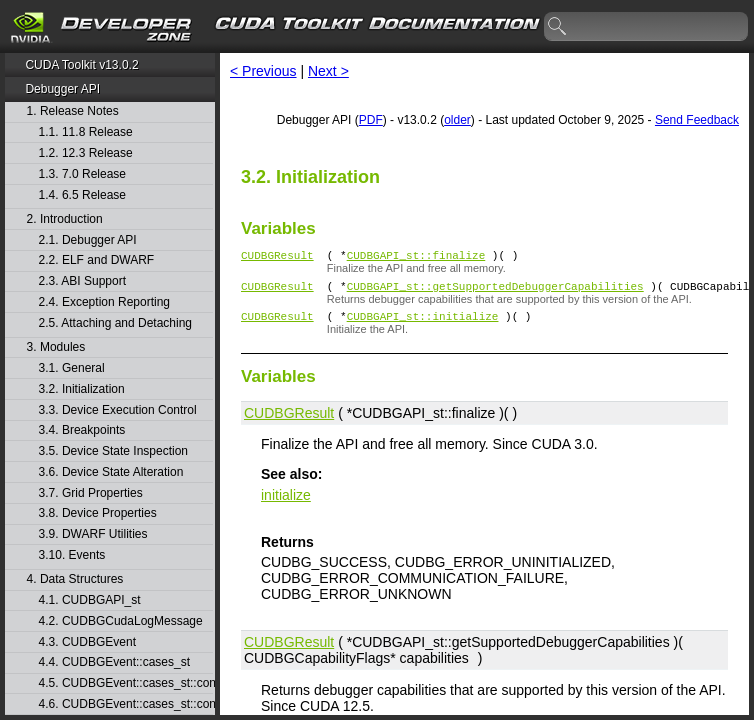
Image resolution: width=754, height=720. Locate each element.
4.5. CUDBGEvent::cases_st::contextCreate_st (126, 683)
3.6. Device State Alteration (111, 472)
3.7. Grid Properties (91, 493)
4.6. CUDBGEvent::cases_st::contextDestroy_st (126, 704)
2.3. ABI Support (82, 281)
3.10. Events (72, 555)
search (558, 27)
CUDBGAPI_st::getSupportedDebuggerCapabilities (495, 291)
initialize (286, 504)
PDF (371, 120)
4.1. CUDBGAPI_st (90, 600)
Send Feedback (697, 120)
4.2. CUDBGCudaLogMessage (121, 621)
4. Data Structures (75, 579)
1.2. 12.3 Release (86, 153)
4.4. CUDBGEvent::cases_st (114, 662)
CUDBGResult (277, 257)
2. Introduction (65, 219)
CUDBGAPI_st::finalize (416, 257)
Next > (328, 71)
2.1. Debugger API (88, 240)
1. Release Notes (73, 111)
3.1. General (72, 368)
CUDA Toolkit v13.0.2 (81, 65)
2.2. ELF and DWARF (97, 260)
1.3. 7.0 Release (82, 174)
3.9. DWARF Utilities (93, 534)
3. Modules (56, 347)
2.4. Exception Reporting (104, 302)
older (457, 120)
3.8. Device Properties (98, 513)
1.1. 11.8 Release (86, 132)
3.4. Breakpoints (82, 430)
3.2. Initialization (82, 389)
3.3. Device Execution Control (118, 410)
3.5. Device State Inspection (113, 451)
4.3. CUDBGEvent (87, 642)
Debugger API (62, 89)
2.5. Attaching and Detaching (115, 323)
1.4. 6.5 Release (82, 195)
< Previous (263, 71)
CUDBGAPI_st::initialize (423, 324)
